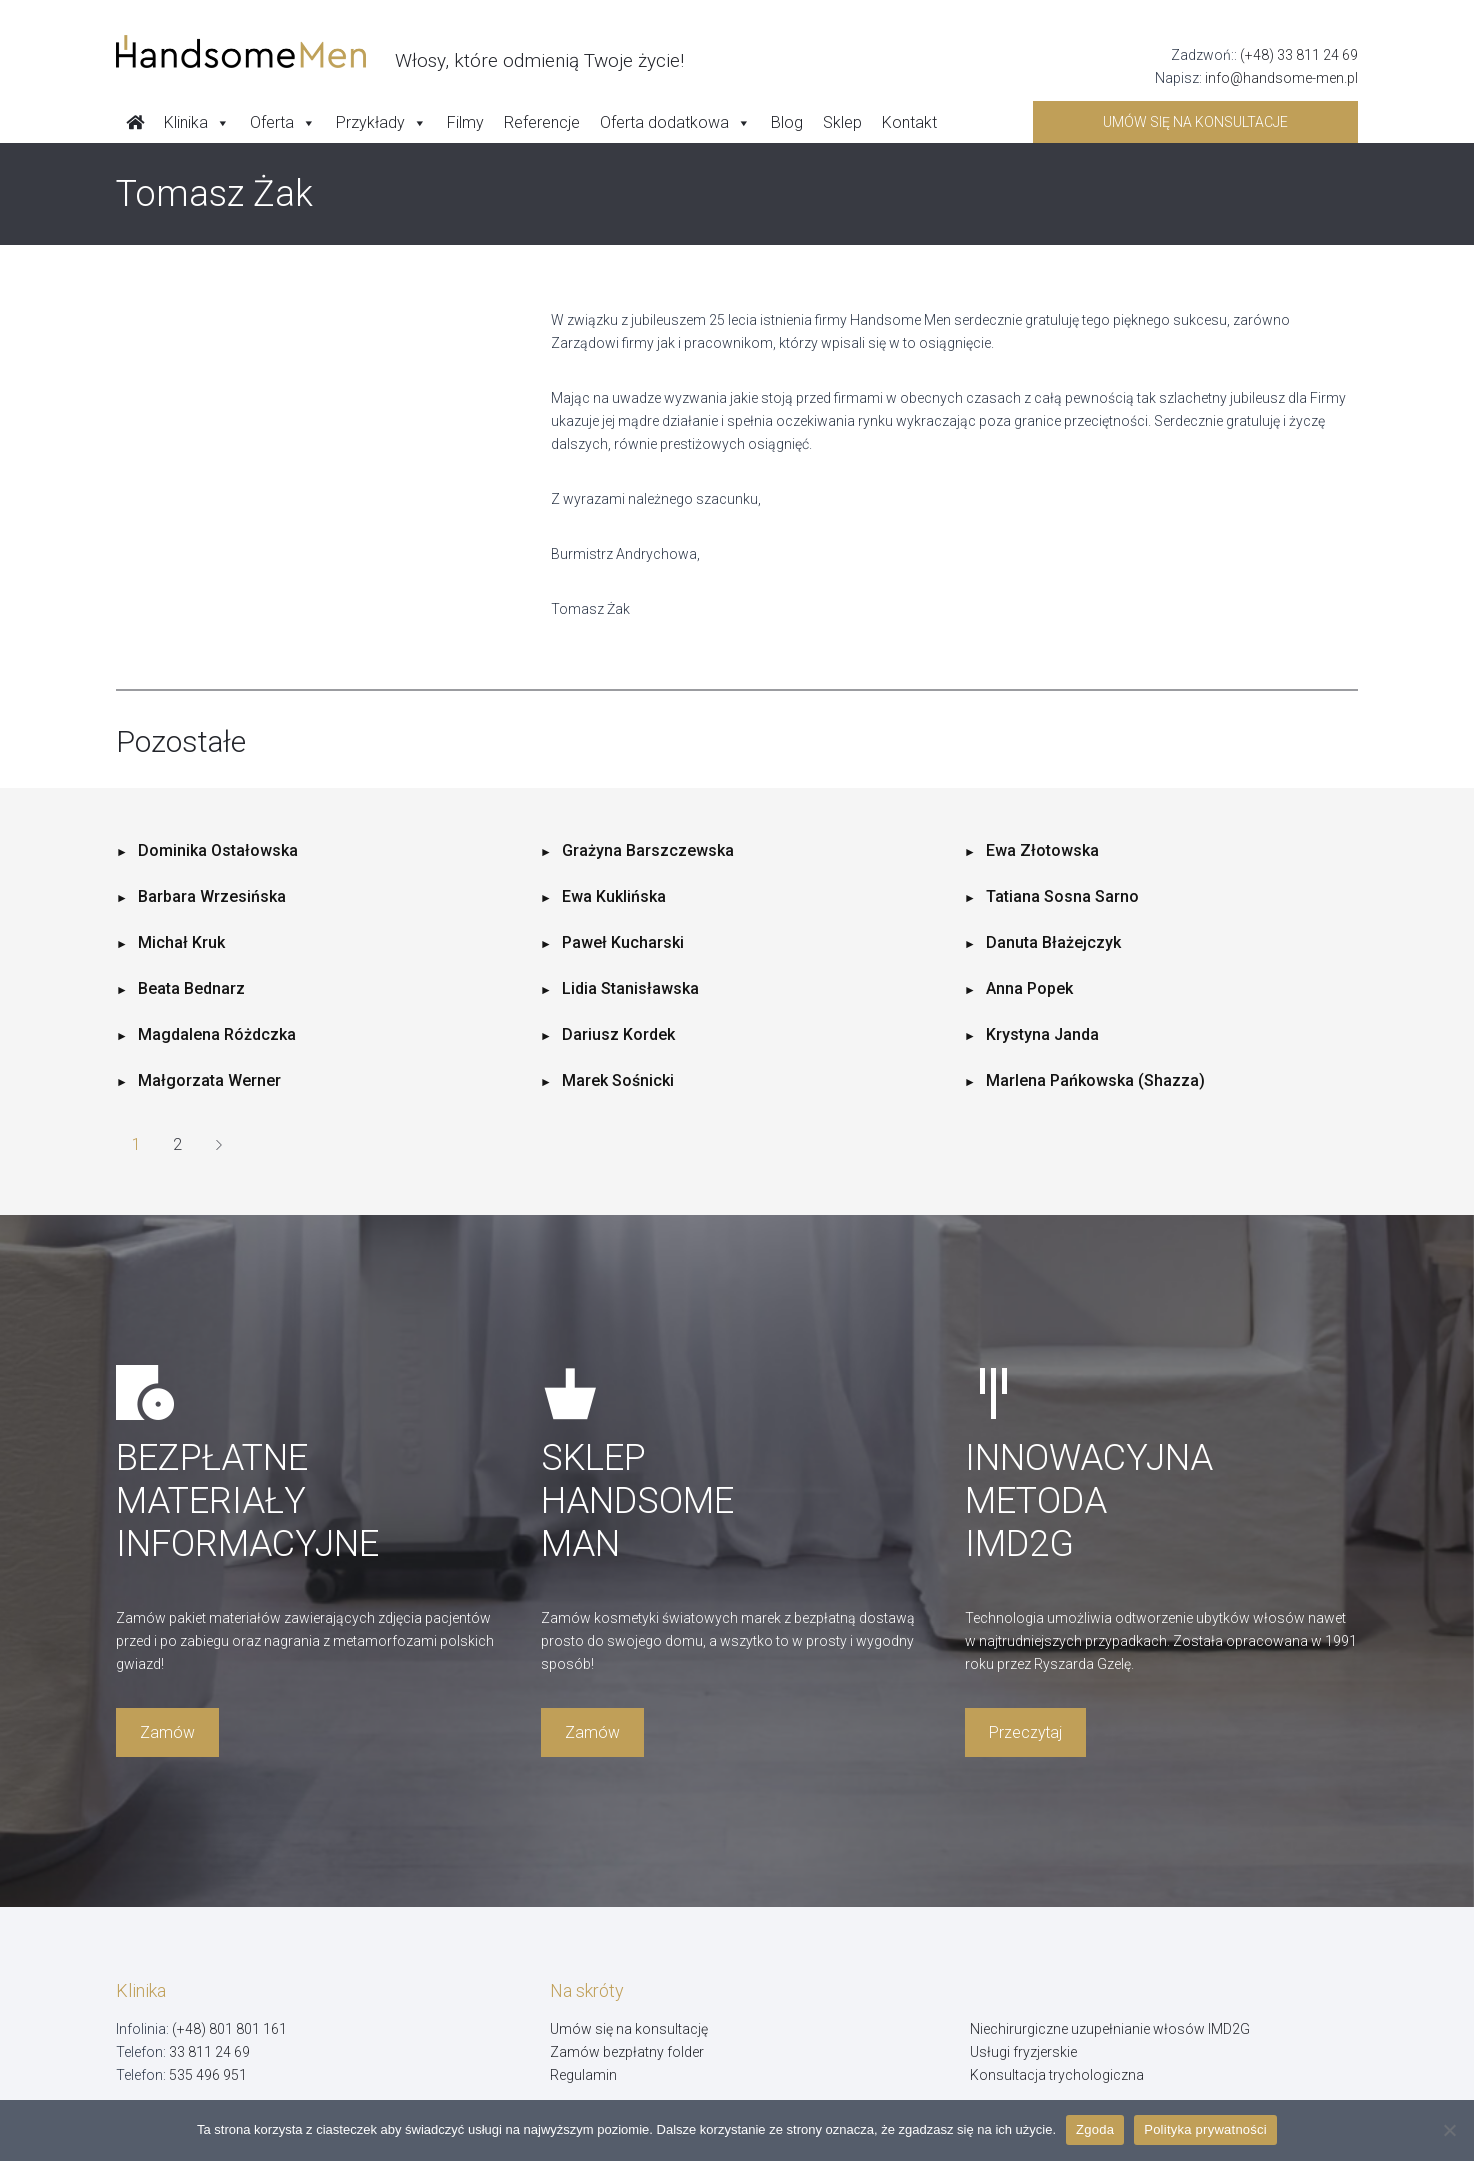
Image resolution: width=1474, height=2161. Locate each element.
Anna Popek (1029, 988)
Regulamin (583, 2075)
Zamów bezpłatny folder (627, 2052)
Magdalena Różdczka (217, 1034)
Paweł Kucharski (623, 942)
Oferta (283, 123)
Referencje (542, 122)
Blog (787, 122)
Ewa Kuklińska (614, 896)
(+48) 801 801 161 (229, 2029)
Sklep (842, 122)
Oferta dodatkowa (675, 123)
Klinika (197, 123)
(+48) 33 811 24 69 (1299, 55)
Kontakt (909, 122)
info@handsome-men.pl (1281, 78)
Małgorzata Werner (209, 1080)
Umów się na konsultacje (1195, 122)
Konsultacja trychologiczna (1057, 2075)
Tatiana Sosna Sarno (1062, 896)
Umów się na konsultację (629, 2029)
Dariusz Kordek (618, 1034)
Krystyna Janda (1042, 1034)
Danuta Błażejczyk (1053, 942)
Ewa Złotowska (1042, 850)
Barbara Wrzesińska (212, 896)
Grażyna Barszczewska (648, 850)
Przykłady (381, 123)
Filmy (465, 122)
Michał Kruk (181, 942)
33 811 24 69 (209, 2052)
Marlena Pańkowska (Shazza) (1095, 1080)
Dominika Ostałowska (218, 850)
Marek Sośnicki (618, 1080)
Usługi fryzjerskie (1023, 2052)
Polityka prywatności (1205, 2129)
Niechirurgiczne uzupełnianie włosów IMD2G (1110, 2029)
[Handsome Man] (400, 52)
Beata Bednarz (191, 988)
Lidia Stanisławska (630, 988)
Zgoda (1095, 2129)
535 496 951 (208, 2075)
